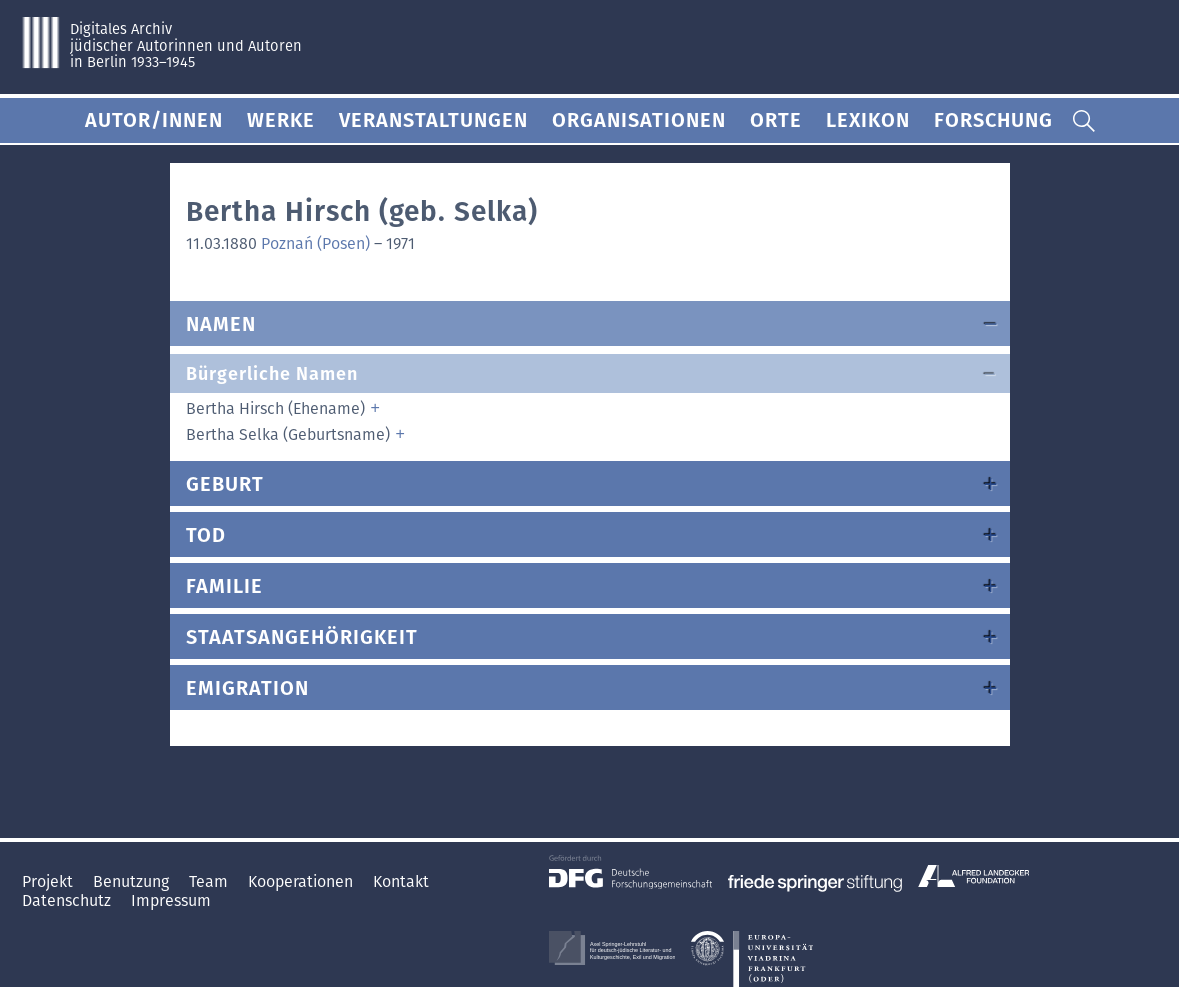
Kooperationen (302, 881)
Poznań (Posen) (315, 243)
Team (210, 881)
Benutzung (133, 881)
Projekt (49, 881)
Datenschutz (68, 900)
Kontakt (401, 881)
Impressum (171, 900)
